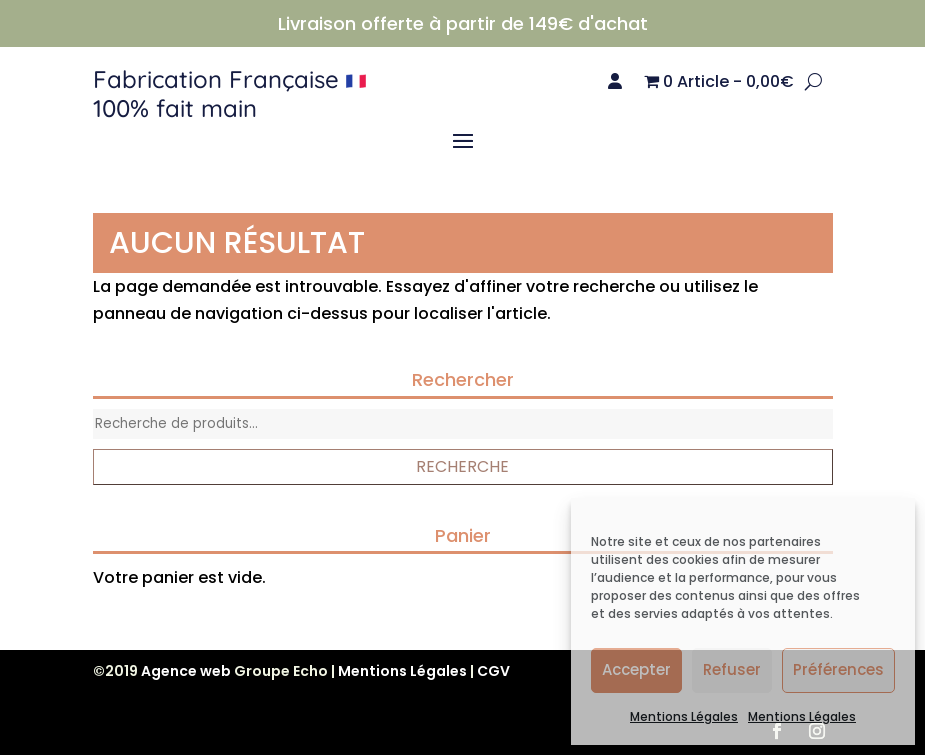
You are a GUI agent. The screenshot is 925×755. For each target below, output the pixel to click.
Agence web (186, 671)
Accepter (636, 669)
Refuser (732, 669)
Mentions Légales (684, 716)
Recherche (462, 466)
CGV (493, 671)
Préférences (838, 669)
